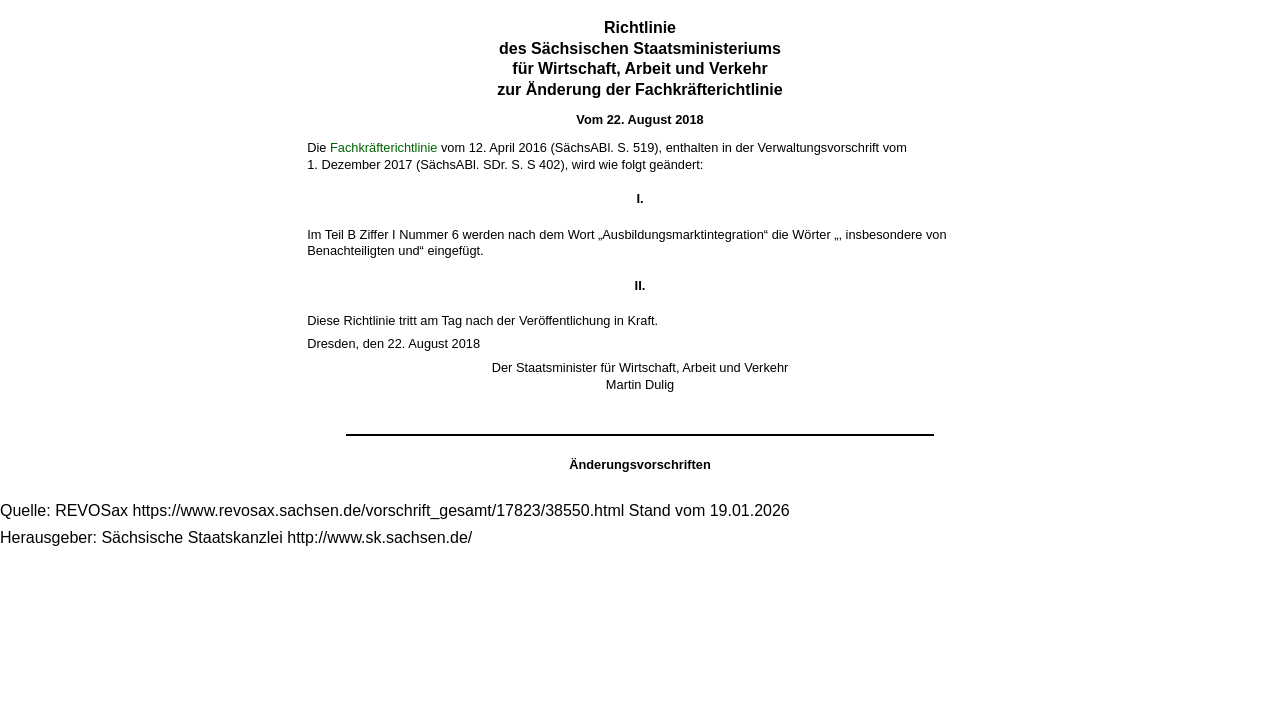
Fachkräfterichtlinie (383, 147)
